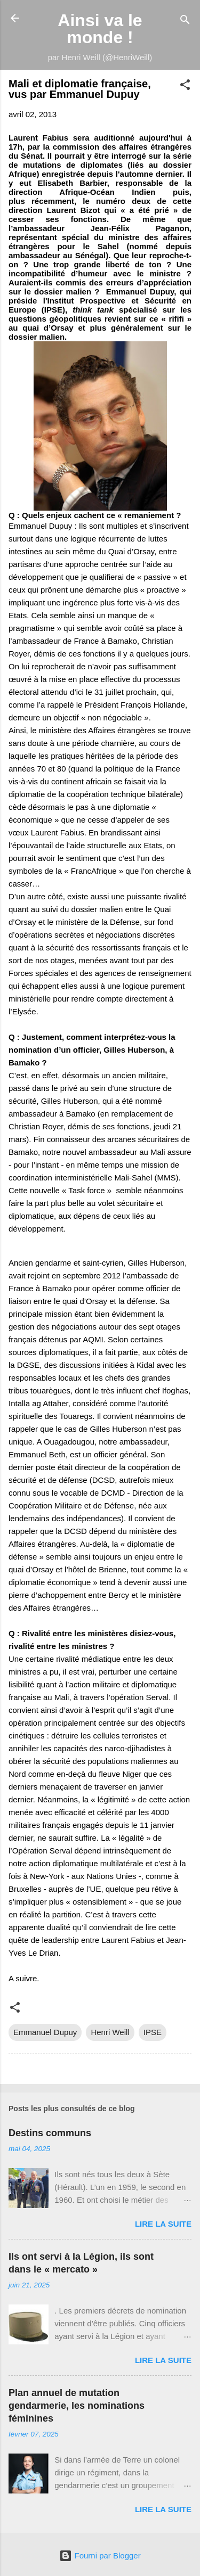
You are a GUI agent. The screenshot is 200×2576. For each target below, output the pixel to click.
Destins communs (50, 2133)
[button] (185, 86)
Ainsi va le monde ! (100, 29)
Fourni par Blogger (99, 2555)
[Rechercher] (185, 21)
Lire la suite (163, 2223)
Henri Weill (110, 2032)
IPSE (152, 2032)
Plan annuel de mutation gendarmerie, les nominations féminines (77, 2406)
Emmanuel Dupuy (45, 2032)
